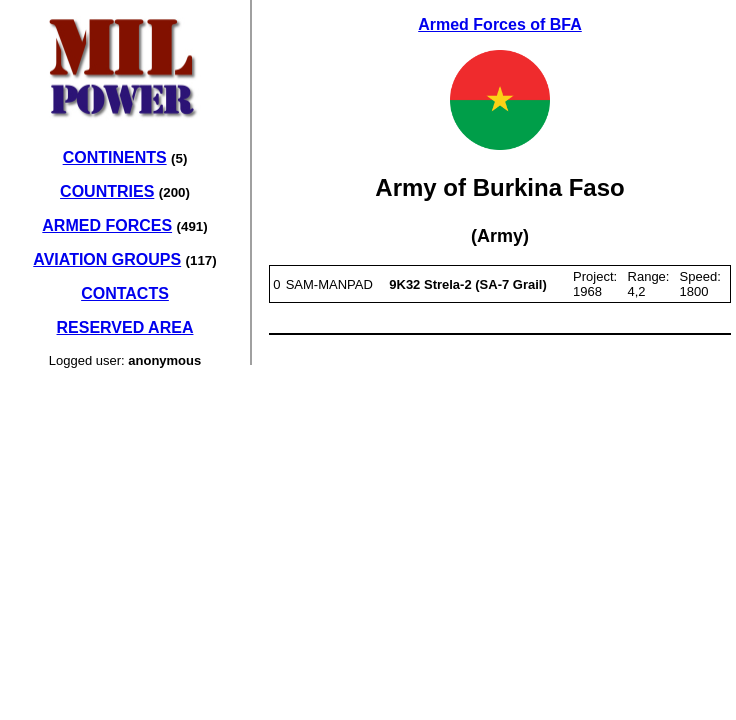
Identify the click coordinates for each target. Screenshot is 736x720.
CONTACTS (125, 293)
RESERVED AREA (125, 327)
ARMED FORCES (107, 225)
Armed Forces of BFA (500, 24)
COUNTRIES (107, 191)
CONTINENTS (115, 157)
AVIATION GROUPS (107, 259)
